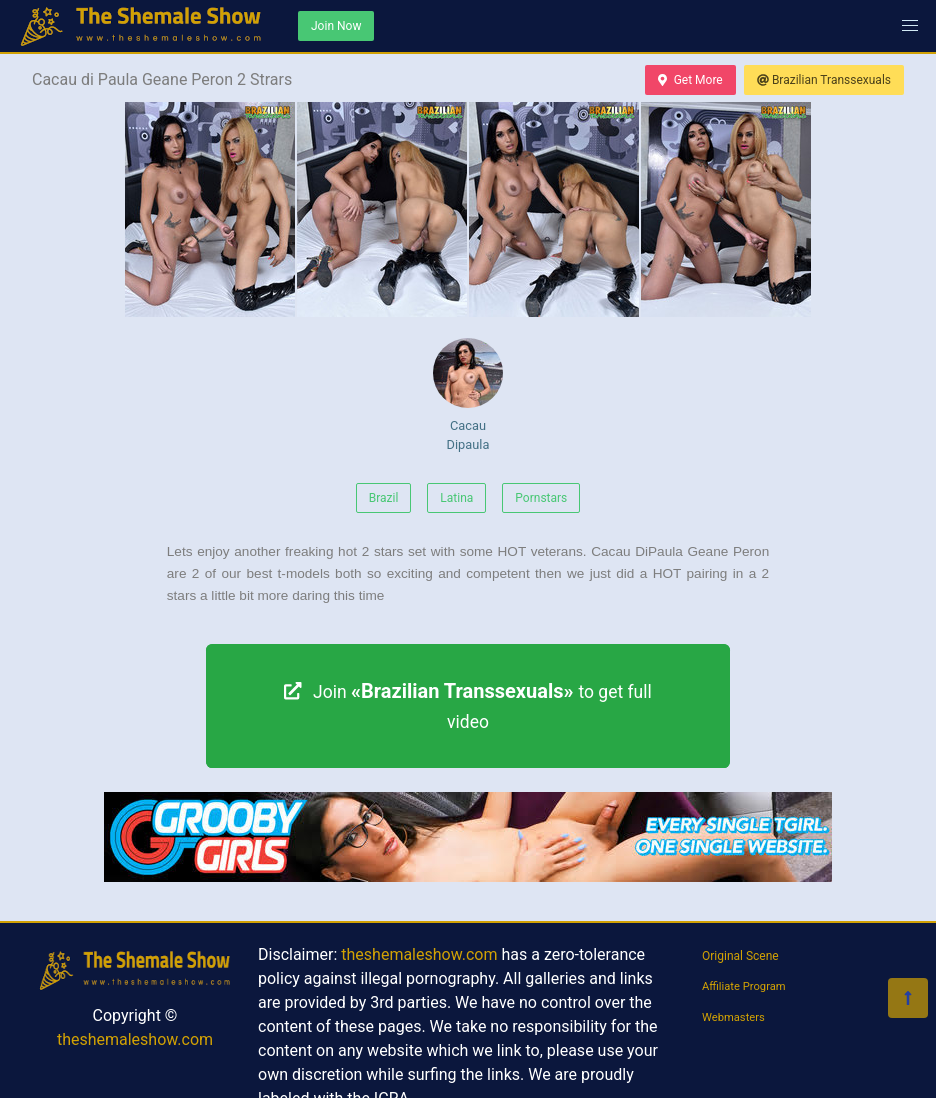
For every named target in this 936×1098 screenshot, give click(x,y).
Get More (690, 80)
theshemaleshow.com (135, 1039)
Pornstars (541, 498)
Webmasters (733, 1017)
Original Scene (740, 956)
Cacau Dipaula (468, 395)
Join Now (336, 26)
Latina (456, 498)
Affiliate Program (744, 986)
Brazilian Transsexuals (824, 80)
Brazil (384, 498)
